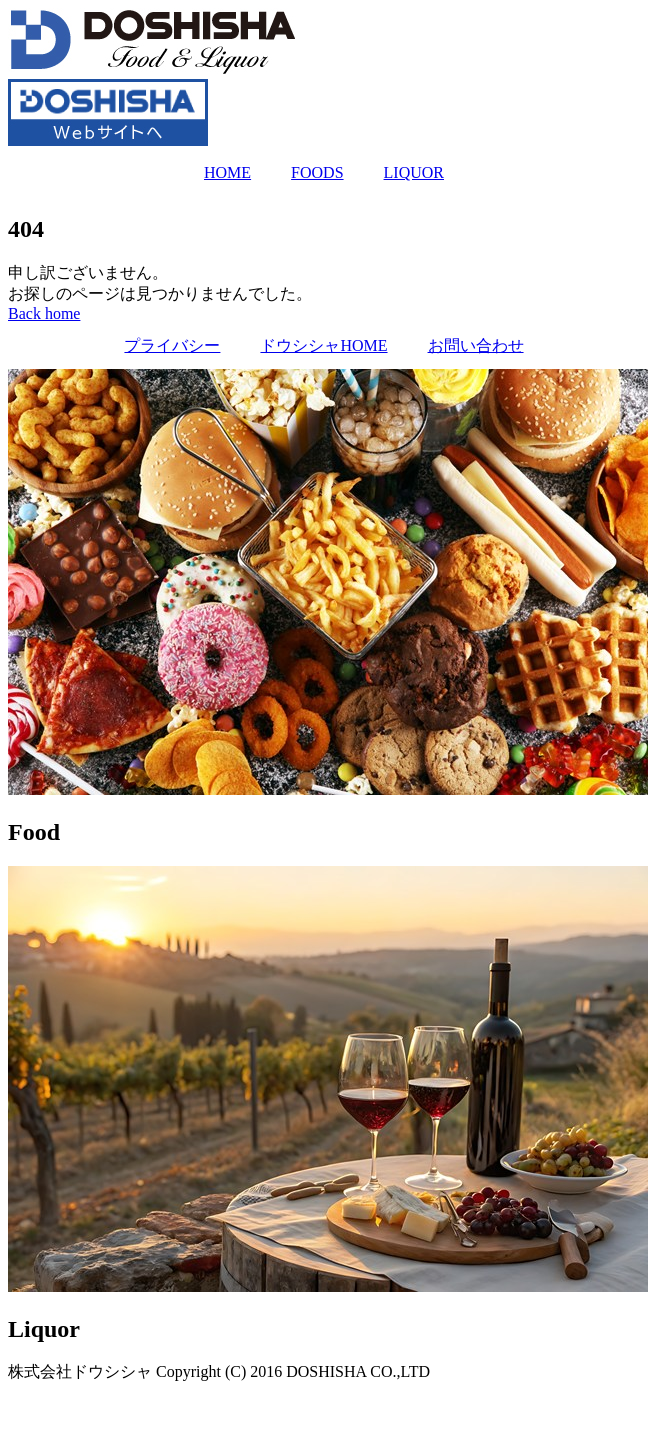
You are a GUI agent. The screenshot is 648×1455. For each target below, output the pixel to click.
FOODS (317, 172)
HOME (227, 172)
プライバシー (172, 345)
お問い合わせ (476, 345)
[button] (44, 313)
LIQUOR (414, 172)
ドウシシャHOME (323, 345)
